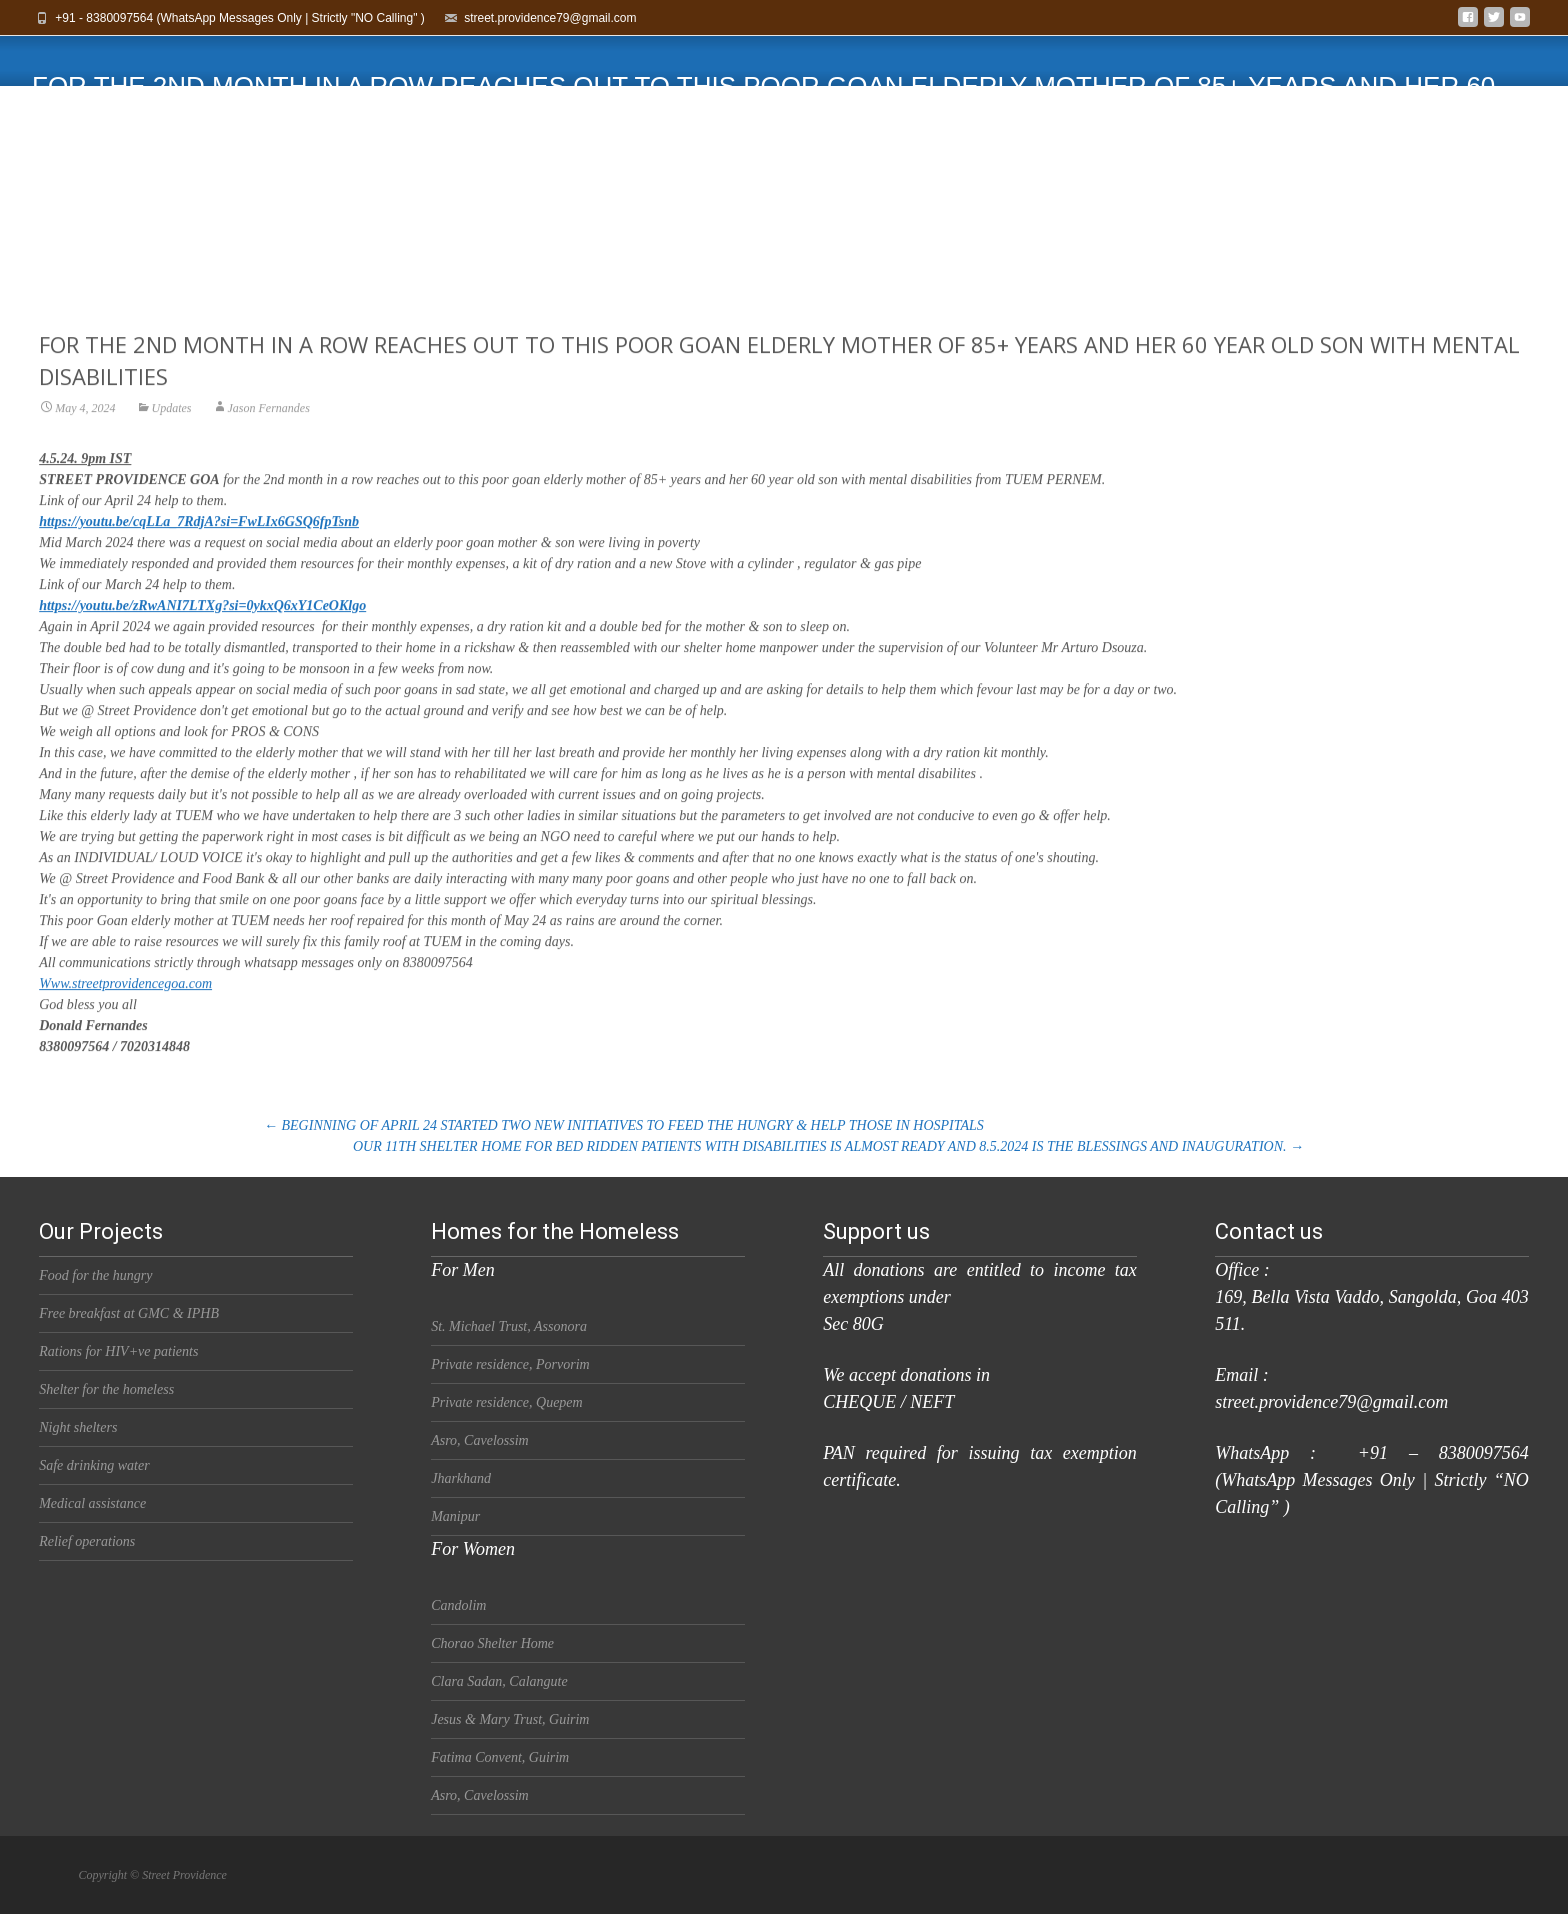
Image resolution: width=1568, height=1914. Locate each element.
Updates (172, 427)
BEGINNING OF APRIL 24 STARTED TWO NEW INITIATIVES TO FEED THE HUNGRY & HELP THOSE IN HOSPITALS (624, 1125)
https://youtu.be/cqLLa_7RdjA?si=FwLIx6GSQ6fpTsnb (199, 540)
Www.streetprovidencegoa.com (125, 1002)
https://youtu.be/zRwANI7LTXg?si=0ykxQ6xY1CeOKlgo (202, 624)
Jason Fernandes (269, 427)
